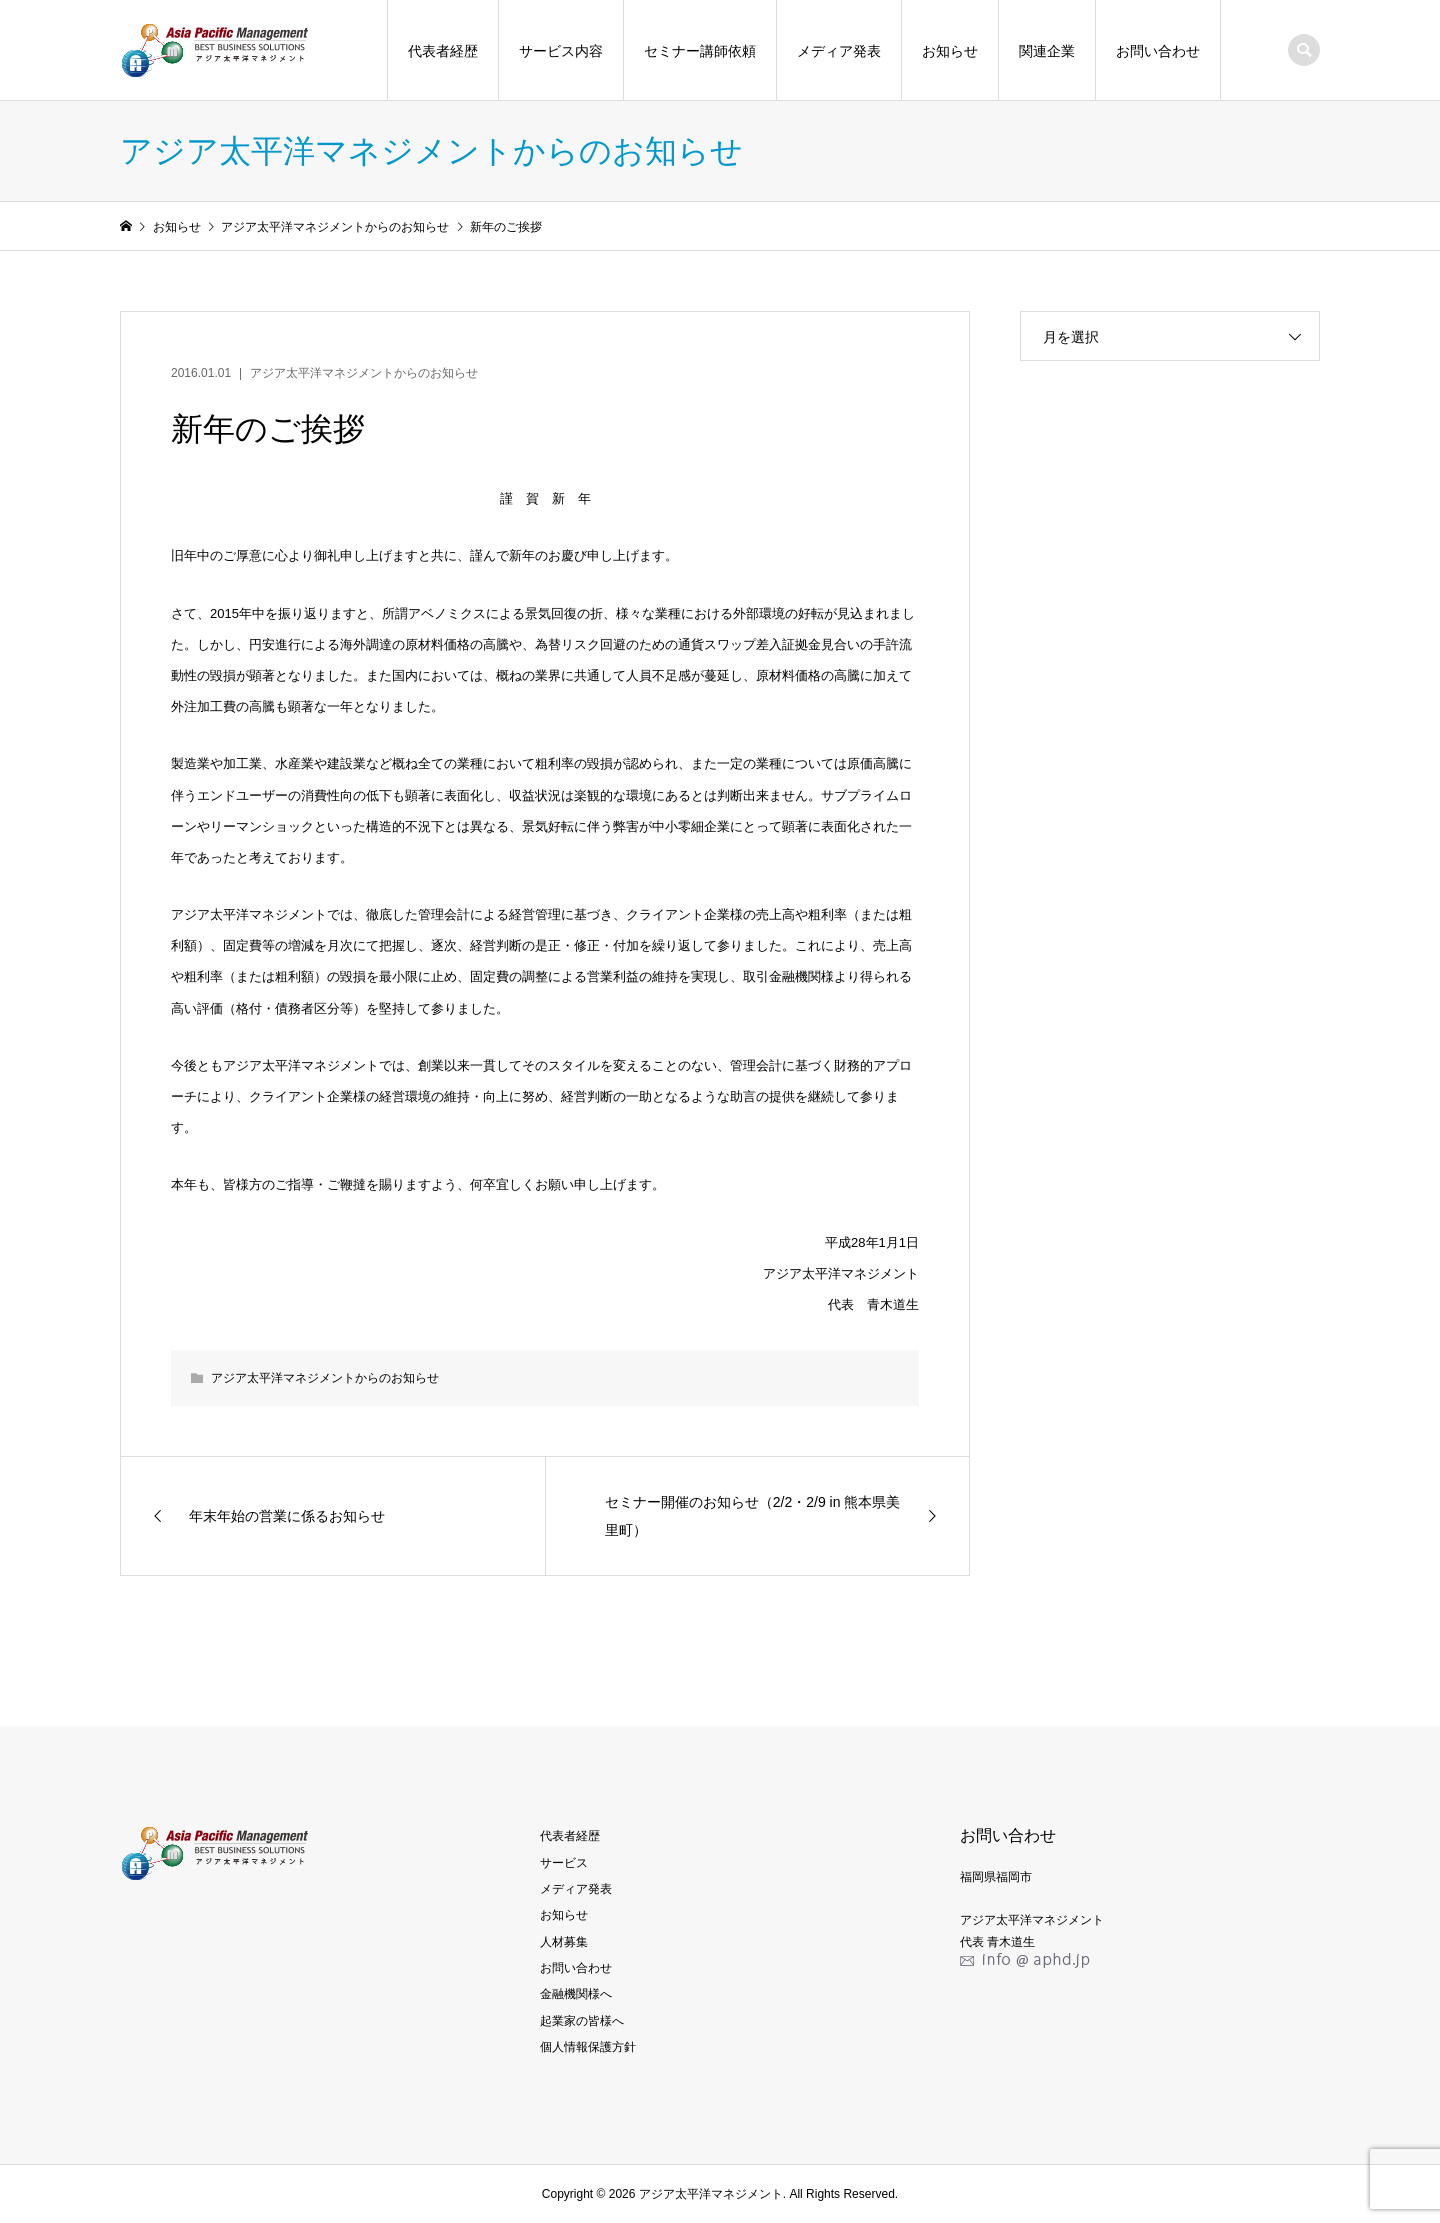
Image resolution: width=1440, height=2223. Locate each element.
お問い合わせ (1158, 51)
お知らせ (950, 51)
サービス (564, 1863)
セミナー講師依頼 (700, 51)
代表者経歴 (443, 51)
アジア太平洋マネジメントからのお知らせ (364, 373)
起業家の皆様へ (582, 2021)
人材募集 (564, 1942)
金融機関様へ (576, 1994)
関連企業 (1047, 51)
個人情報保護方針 (588, 2047)
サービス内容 (561, 51)
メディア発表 (839, 51)
